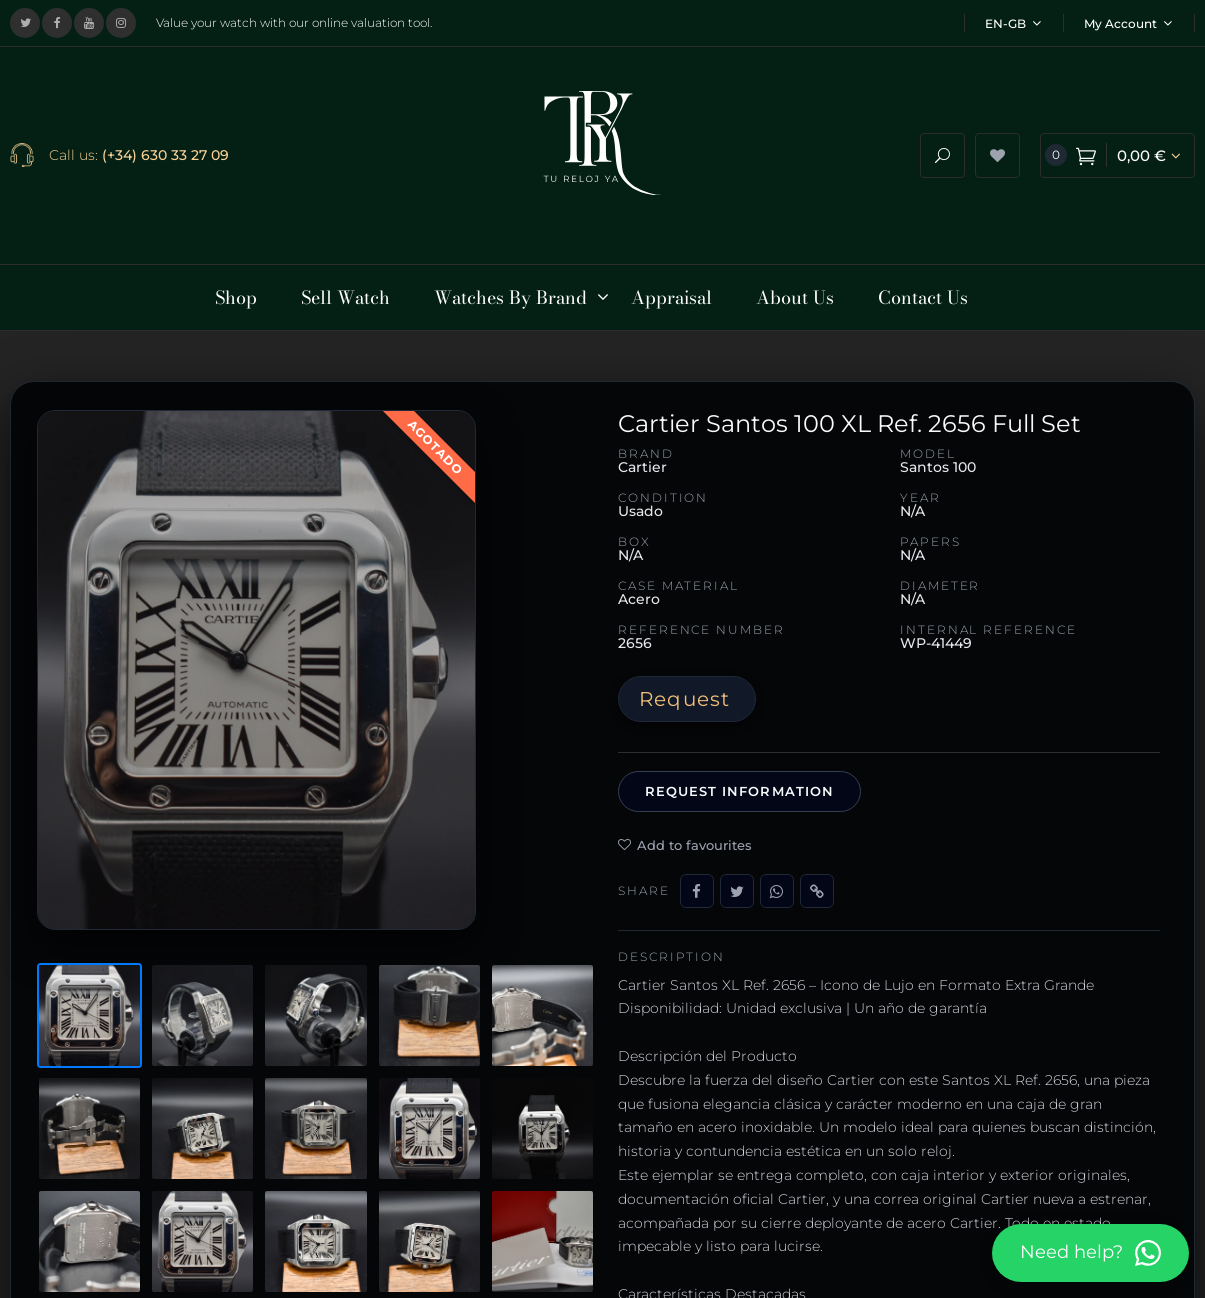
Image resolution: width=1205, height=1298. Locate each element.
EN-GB (1013, 23)
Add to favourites (685, 820)
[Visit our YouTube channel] (89, 23)
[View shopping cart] (1117, 143)
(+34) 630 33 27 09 (165, 143)
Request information (739, 767)
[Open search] (942, 143)
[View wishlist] (997, 143)
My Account (1128, 23)
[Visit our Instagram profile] (121, 23)
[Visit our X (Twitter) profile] (25, 23)
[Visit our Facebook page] (57, 23)
